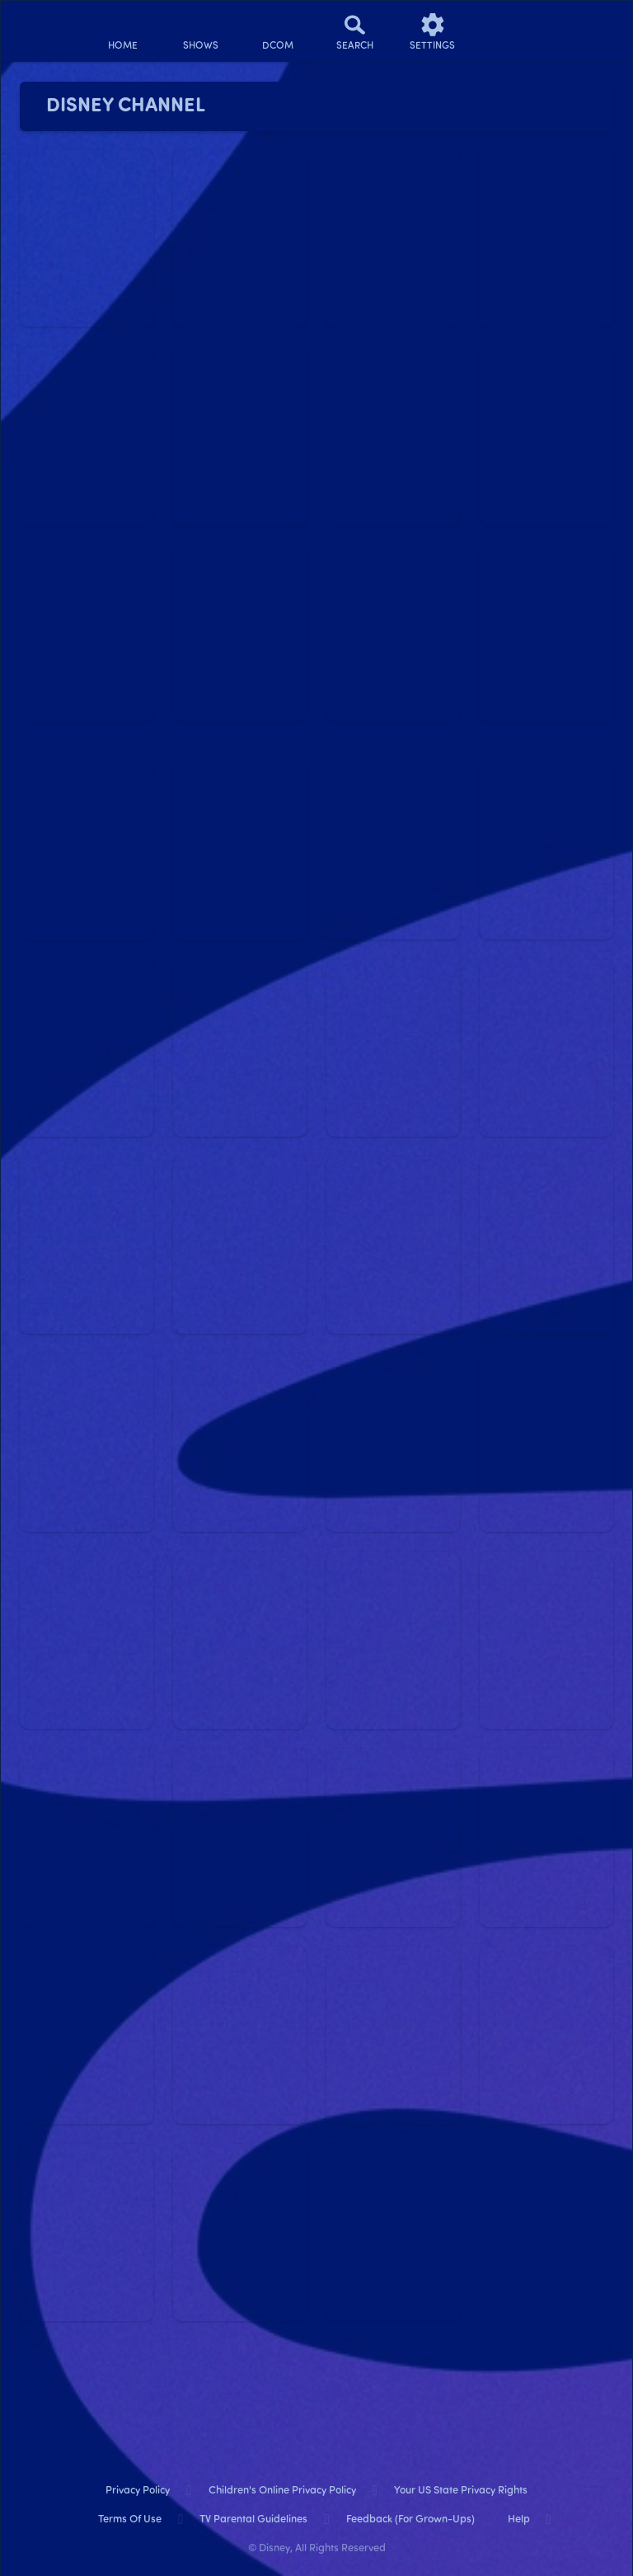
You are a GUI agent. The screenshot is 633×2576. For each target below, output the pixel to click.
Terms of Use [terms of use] (130, 2519)
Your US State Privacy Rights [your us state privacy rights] (461, 2490)
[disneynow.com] (44, 25)
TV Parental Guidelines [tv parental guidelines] (253, 2519)
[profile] (510, 31)
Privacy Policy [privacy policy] (138, 2490)
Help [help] (519, 2519)
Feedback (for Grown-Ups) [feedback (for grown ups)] (410, 2519)
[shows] (200, 31)
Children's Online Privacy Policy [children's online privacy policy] (282, 2490)
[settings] (433, 31)
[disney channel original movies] (278, 31)
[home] (123, 31)
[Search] (355, 31)
